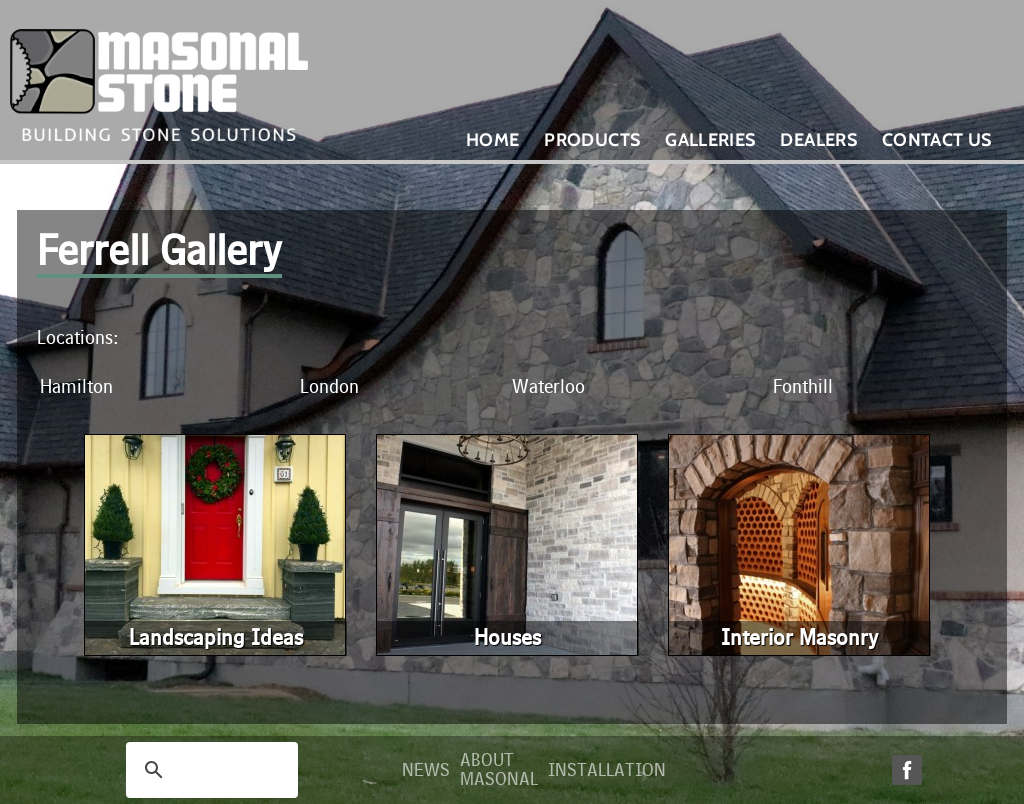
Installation (607, 770)
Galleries (710, 140)
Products (592, 140)
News (426, 770)
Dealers (818, 140)
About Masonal (499, 770)
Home (492, 140)
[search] (209, 770)
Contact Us (937, 140)
